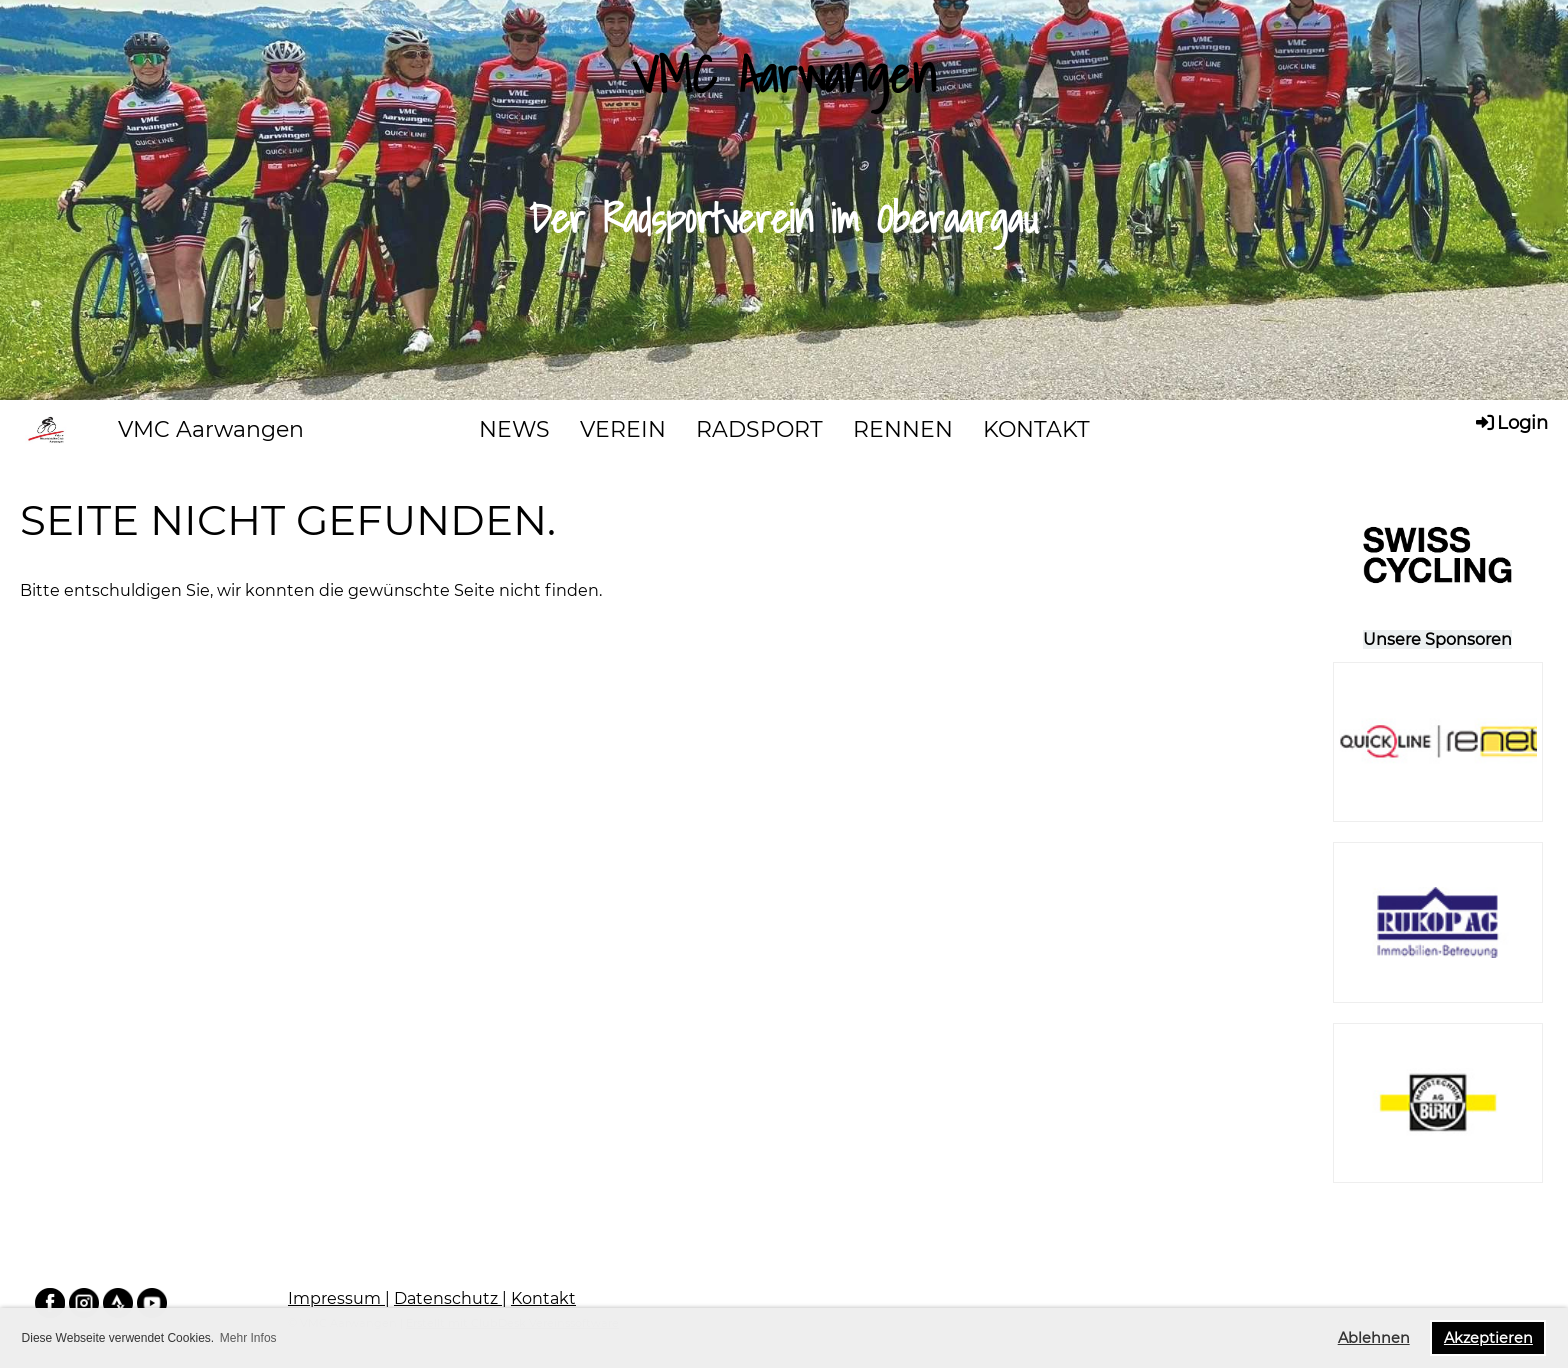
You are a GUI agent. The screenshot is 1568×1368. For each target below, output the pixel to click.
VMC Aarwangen (211, 429)
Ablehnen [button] (1374, 1338)
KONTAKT (1036, 429)
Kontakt (543, 1298)
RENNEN (903, 429)
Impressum (336, 1298)
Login (1510, 422)
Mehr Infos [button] (248, 1338)
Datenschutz (448, 1298)
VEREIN (623, 429)
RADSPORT (759, 429)
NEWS (514, 429)
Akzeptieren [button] (1488, 1338)
